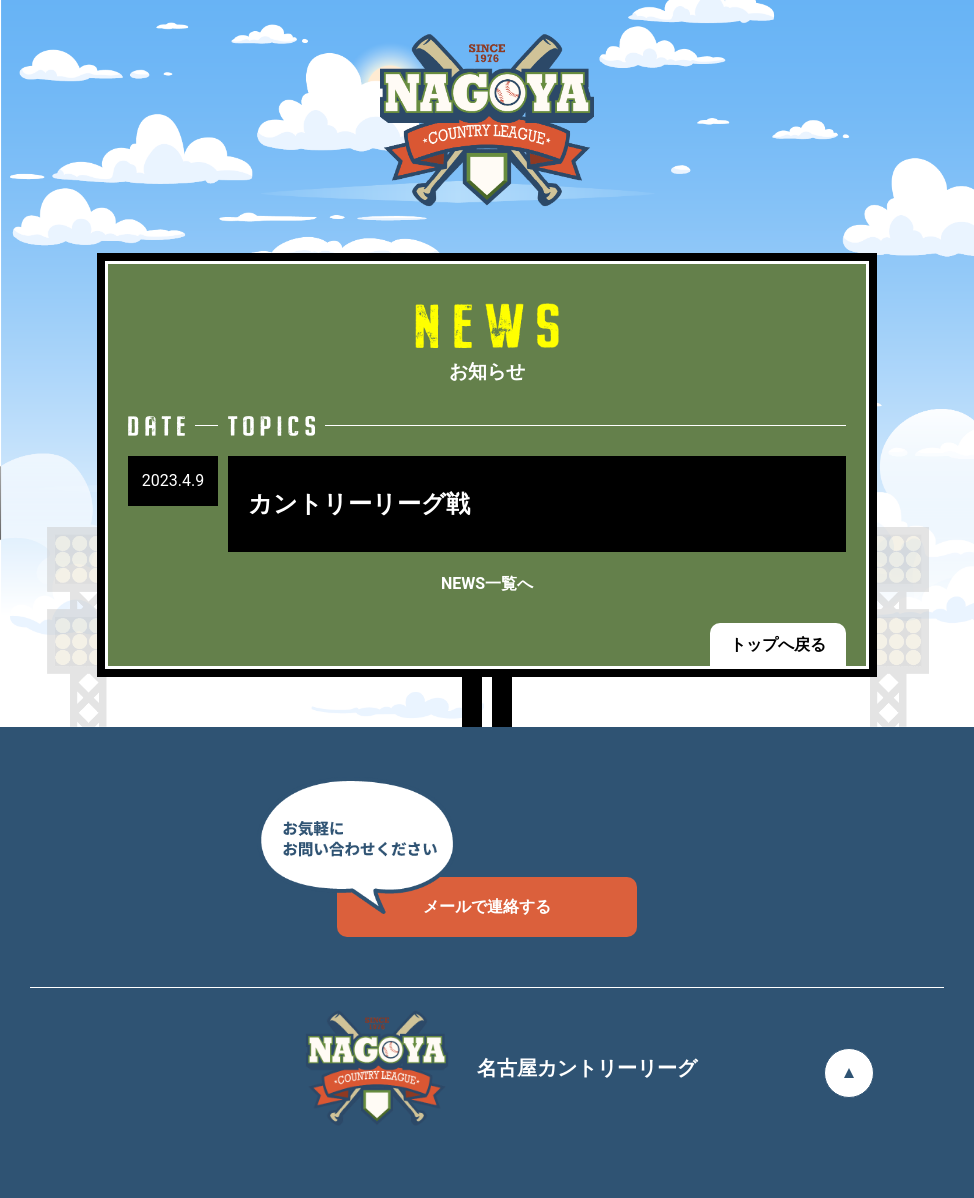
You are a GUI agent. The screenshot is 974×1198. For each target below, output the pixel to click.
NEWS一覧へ (487, 583)
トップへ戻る (778, 644)
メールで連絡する (444, 896)
